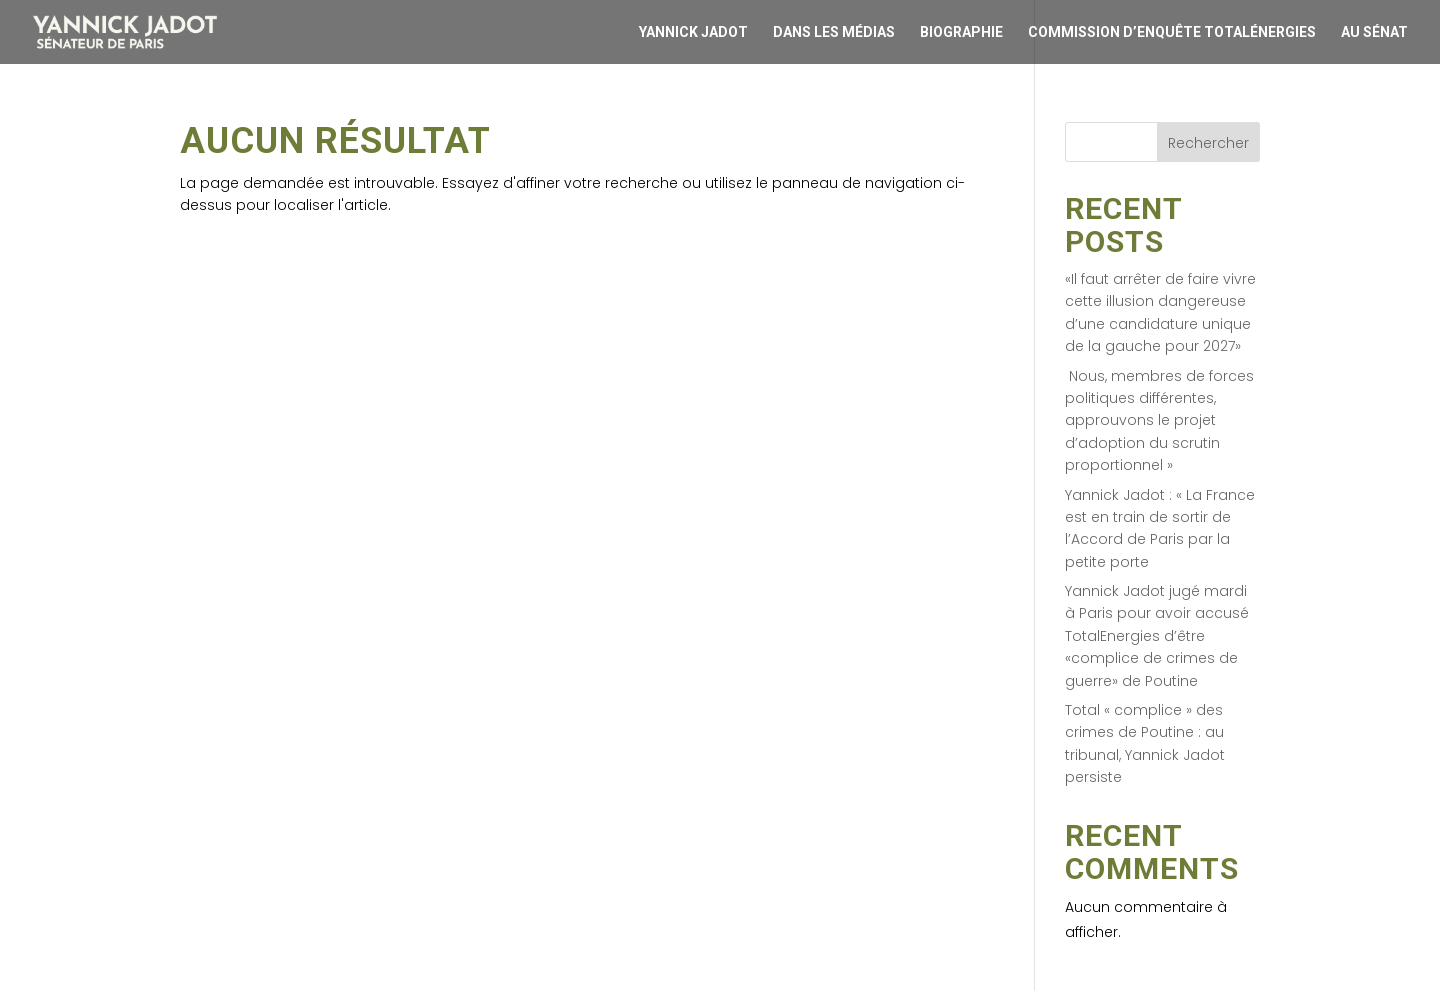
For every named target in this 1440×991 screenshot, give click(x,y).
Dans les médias (834, 32)
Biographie (961, 32)
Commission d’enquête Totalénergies (1172, 32)
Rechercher (1208, 143)
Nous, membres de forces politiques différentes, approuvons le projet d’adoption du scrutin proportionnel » (1159, 421)
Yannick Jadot (693, 32)
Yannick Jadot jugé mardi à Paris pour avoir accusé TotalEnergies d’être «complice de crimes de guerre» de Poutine (1157, 636)
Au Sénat (1374, 32)
